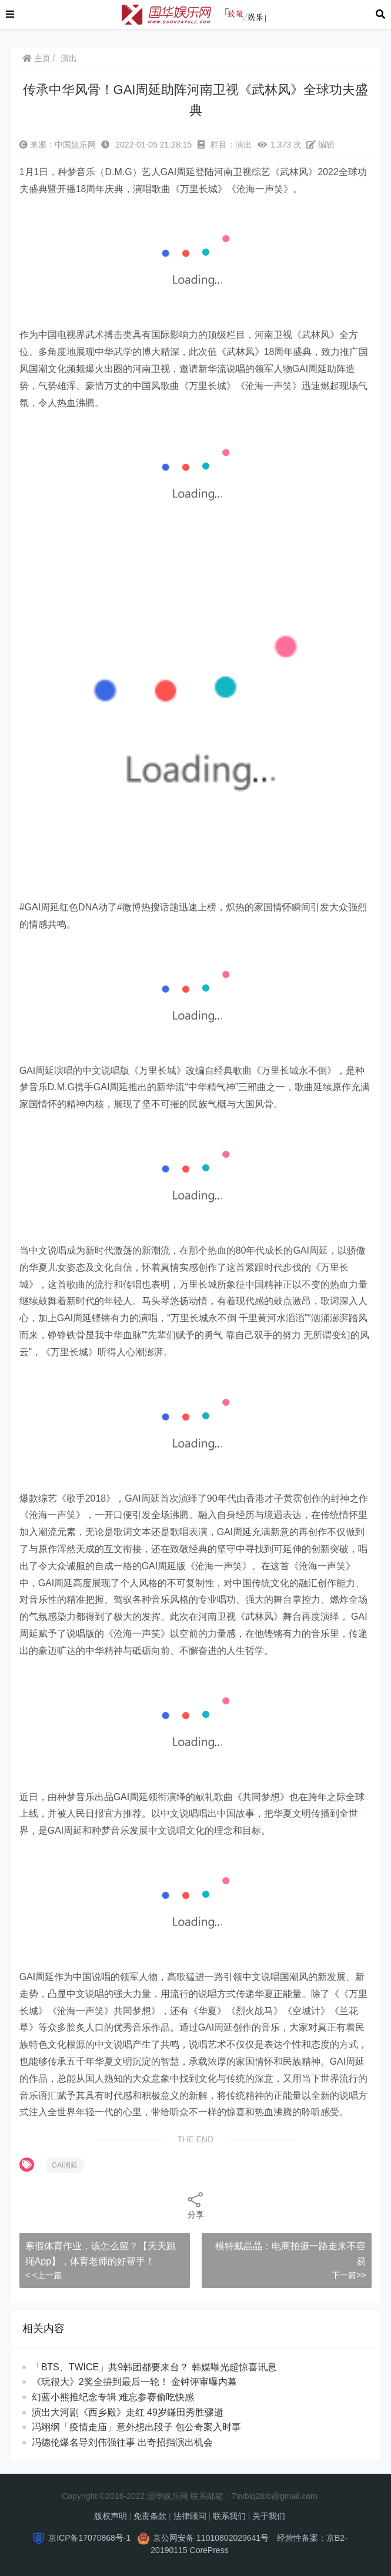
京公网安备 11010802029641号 (211, 2537)
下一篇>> (349, 2275)
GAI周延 (65, 2165)
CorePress (209, 2550)
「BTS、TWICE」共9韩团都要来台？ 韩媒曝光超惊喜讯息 (154, 2367)
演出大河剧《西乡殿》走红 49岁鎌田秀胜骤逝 (127, 2412)
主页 (36, 58)
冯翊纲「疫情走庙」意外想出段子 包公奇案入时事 (136, 2427)
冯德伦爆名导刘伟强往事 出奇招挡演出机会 (122, 2442)
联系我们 (229, 2516)
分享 (196, 2204)
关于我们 (268, 2516)
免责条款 (149, 2516)
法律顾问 (189, 2516)
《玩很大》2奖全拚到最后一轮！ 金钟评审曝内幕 (134, 2382)
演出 (69, 58)
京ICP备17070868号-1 (89, 2537)
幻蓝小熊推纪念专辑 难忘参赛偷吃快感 (113, 2397)
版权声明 (110, 2516)
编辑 (320, 144)
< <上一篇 (43, 2275)
